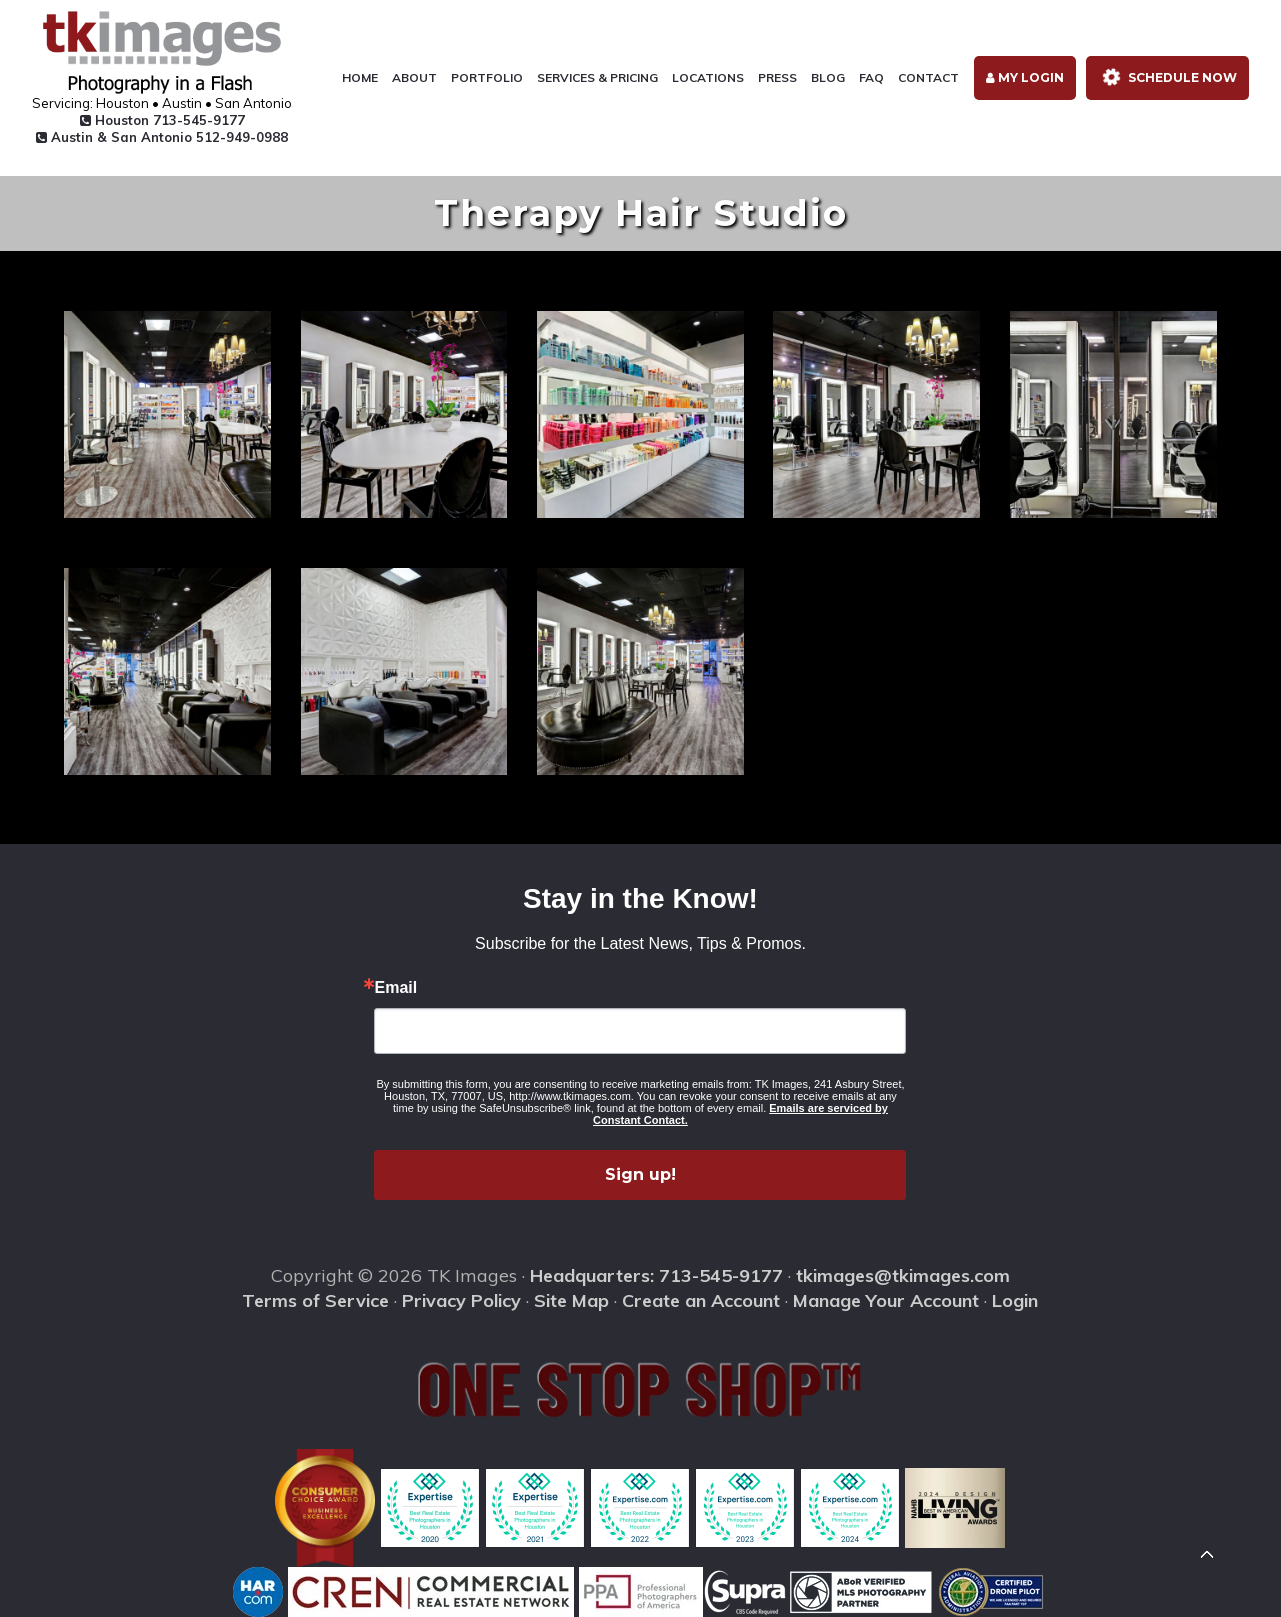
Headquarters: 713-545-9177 (656, 1275)
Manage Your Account (886, 1300)
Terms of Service (315, 1300)
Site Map (571, 1300)
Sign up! (640, 1174)
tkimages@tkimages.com (903, 1275)
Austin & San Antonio (162, 137)
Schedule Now (1166, 77)
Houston (162, 120)
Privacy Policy (461, 1300)
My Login (1025, 77)
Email (395, 988)
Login (1015, 1300)
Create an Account (701, 1300)
